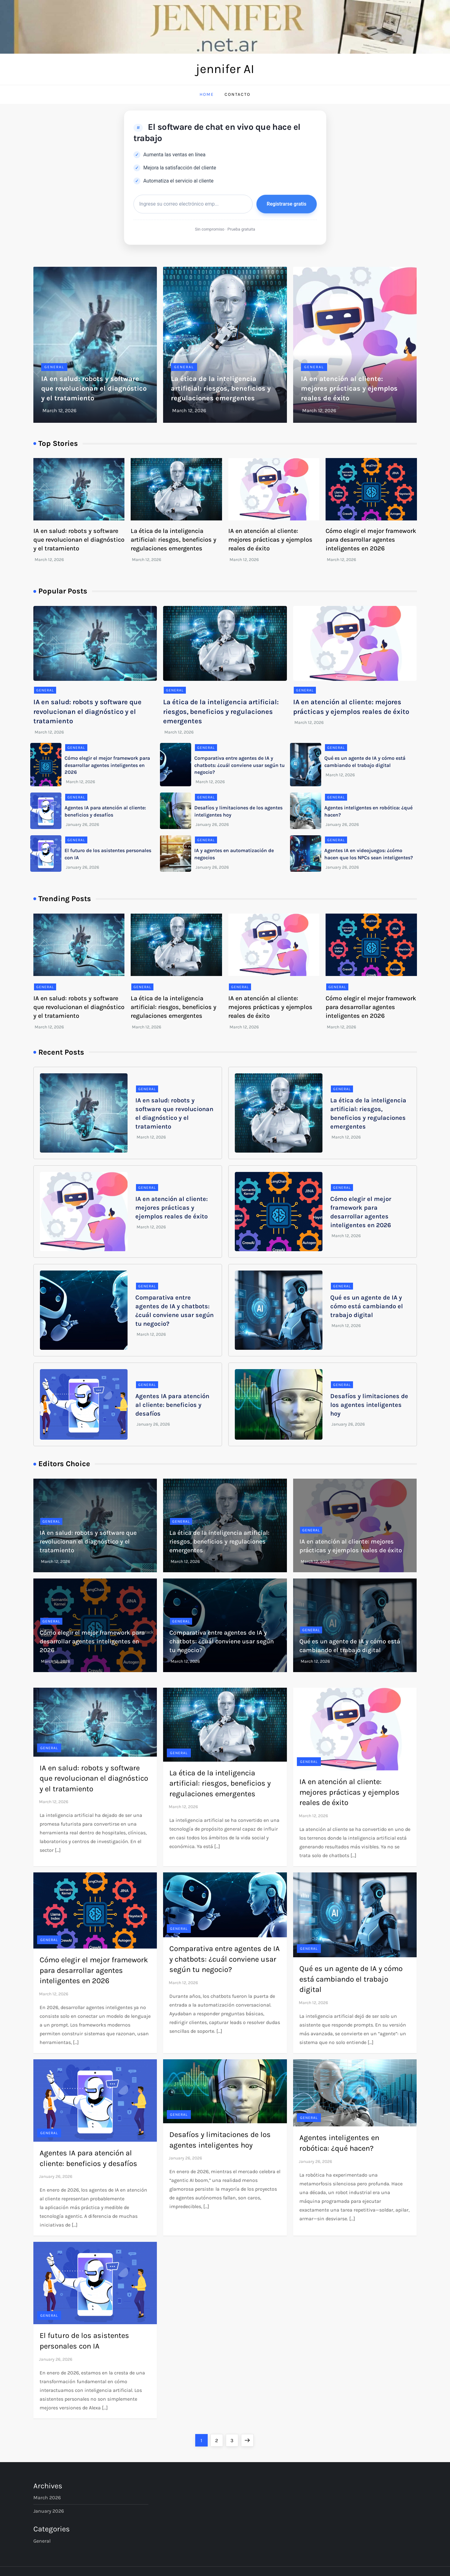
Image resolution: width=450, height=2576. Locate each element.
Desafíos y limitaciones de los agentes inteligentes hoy (369, 1405)
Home (207, 94)
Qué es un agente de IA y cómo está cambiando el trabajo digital (366, 1306)
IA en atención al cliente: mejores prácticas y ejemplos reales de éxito (349, 388)
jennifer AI (225, 68)
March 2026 (47, 2497)
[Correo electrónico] (193, 204)
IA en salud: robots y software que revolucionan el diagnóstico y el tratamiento (94, 388)
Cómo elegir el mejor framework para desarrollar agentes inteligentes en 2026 (371, 539)
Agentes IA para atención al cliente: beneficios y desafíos (172, 1405)
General (54, 367)
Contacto (237, 94)
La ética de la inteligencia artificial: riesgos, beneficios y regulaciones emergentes (221, 388)
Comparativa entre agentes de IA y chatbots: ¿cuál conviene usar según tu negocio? (239, 765)
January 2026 (48, 2511)
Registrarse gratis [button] (286, 204)
